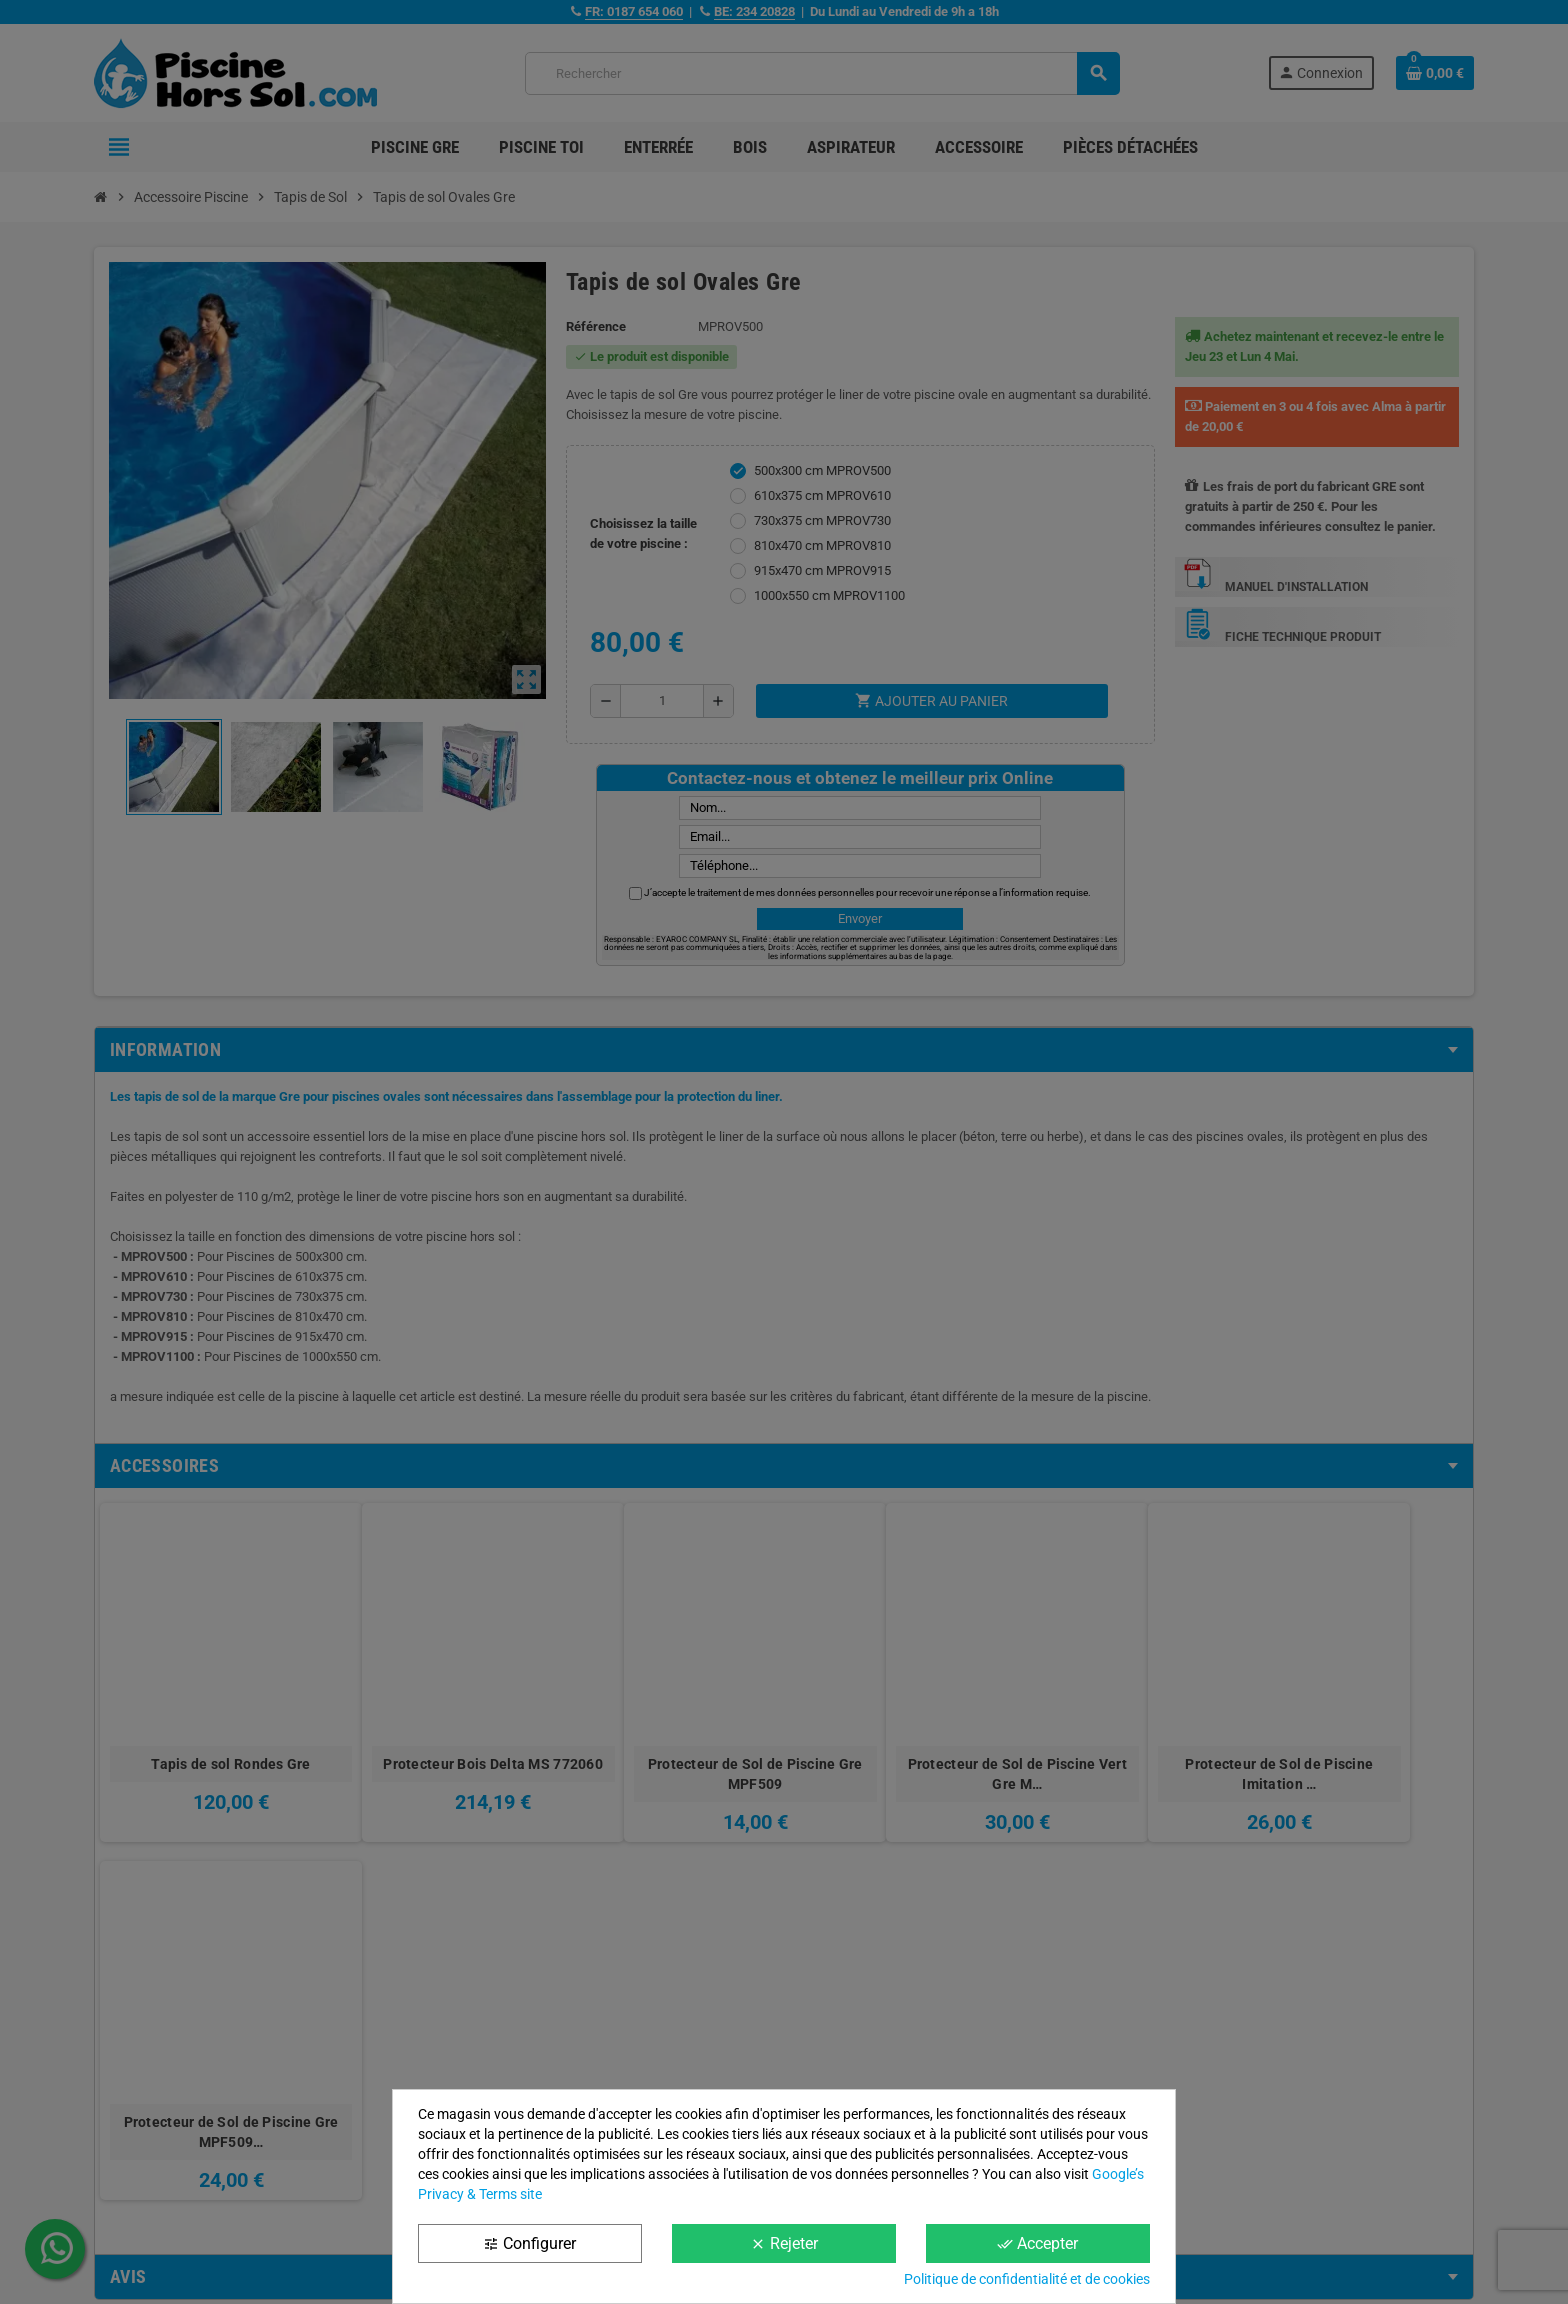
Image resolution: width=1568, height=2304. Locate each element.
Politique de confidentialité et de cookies (1027, 2279)
